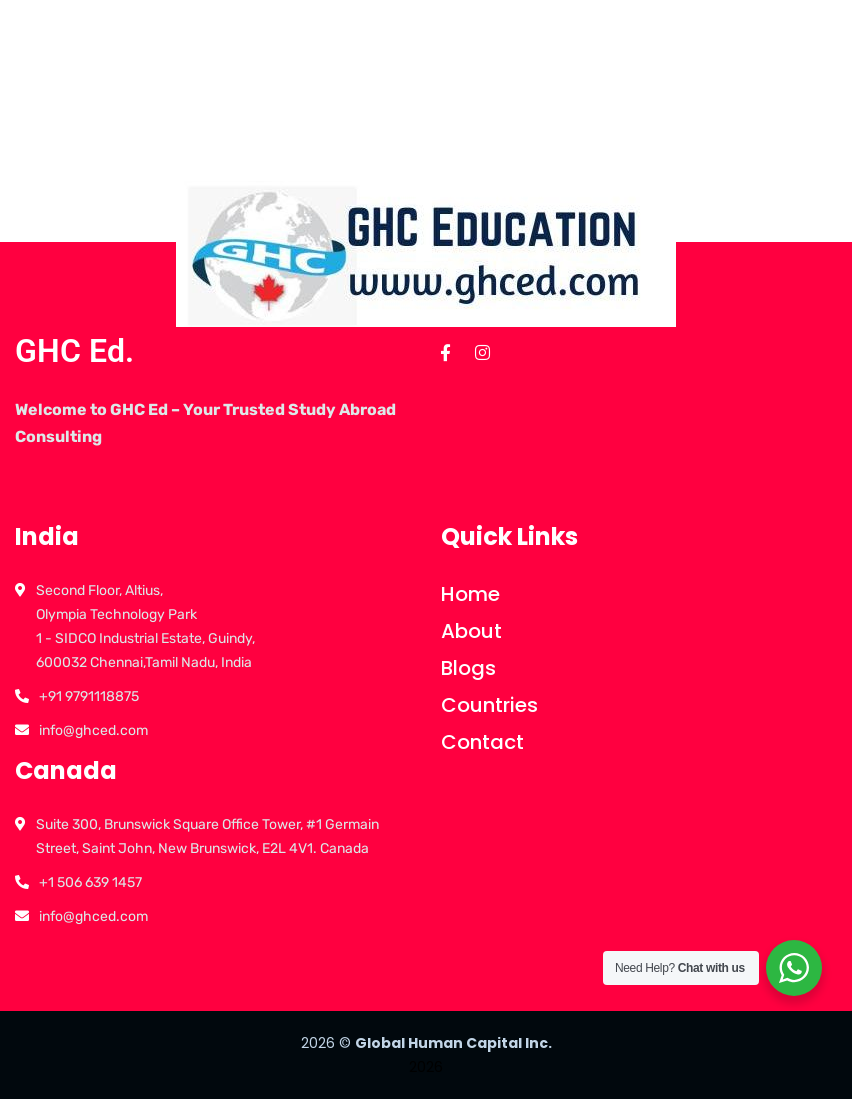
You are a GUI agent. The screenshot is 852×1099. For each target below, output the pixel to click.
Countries (489, 705)
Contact (482, 742)
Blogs (468, 668)
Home (470, 594)
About (471, 631)
